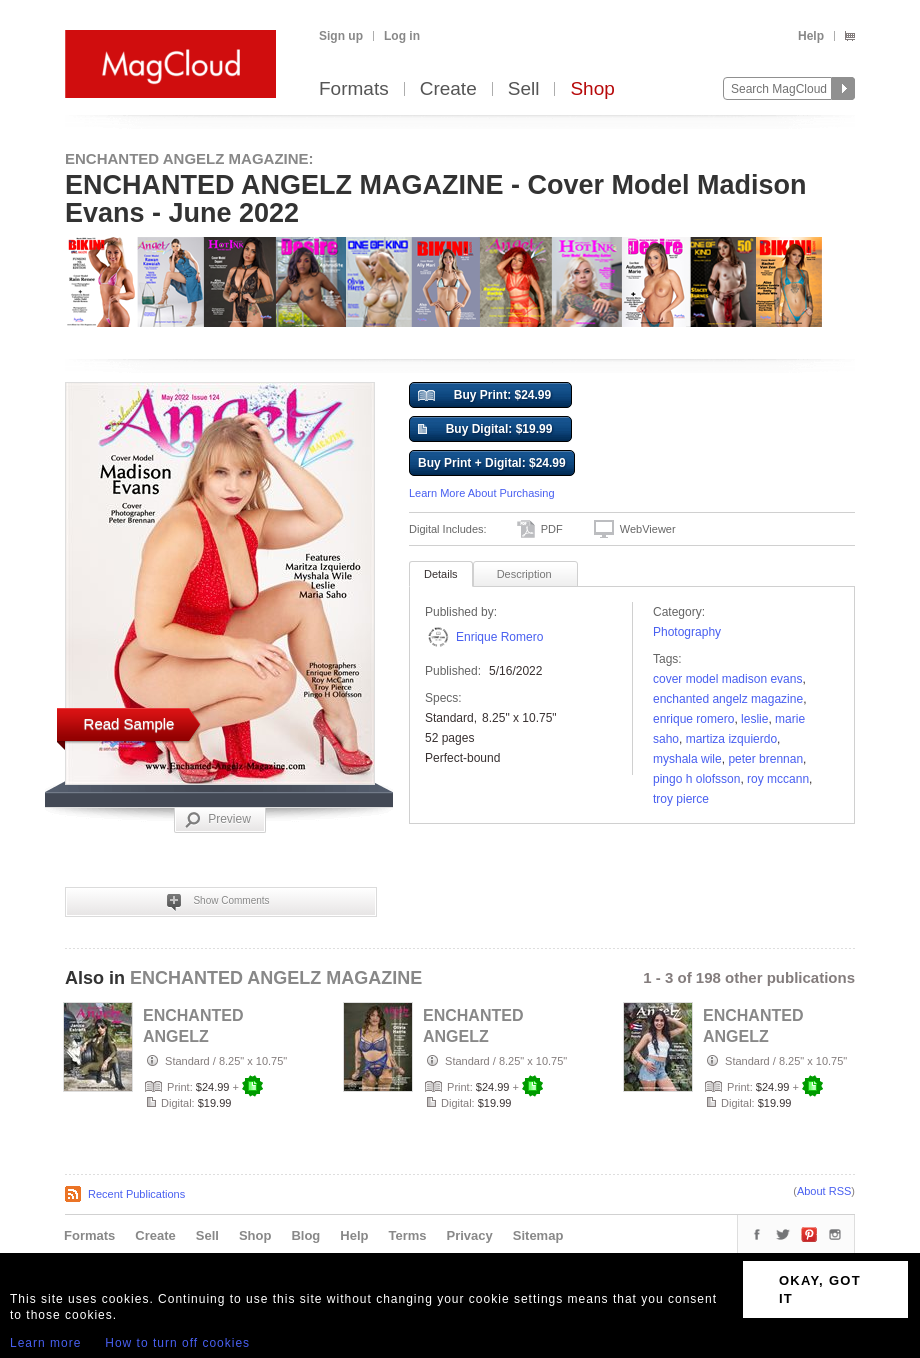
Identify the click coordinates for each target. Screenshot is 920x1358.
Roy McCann (778, 779)
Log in (402, 36)
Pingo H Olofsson (696, 779)
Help (811, 36)
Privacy (470, 1235)
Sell (524, 89)
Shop (592, 89)
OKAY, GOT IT (820, 1289)
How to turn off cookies (177, 1343)
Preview (218, 820)
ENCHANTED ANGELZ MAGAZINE (728, 699)
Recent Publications (136, 1194)
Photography (687, 632)
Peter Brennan (765, 759)
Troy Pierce (681, 799)
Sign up (341, 36)
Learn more (45, 1343)
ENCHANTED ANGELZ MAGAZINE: (189, 158)
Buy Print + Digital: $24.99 (492, 463)
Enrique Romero (499, 637)
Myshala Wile (687, 759)
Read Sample (129, 723)
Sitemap (538, 1235)
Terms (407, 1235)
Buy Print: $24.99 (484, 396)
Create (448, 89)
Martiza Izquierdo (731, 739)
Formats (354, 89)
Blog (305, 1235)
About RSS (824, 1191)
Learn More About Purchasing (482, 493)
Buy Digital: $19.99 (485, 430)
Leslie (754, 719)
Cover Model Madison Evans (727, 679)
